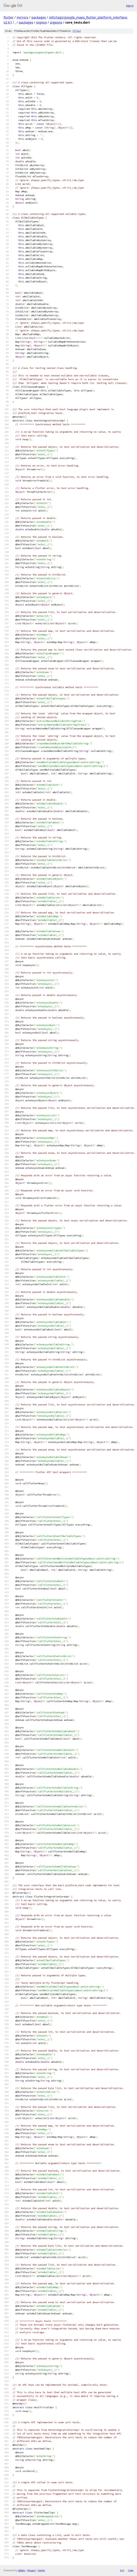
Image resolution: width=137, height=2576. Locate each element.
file (77, 31)
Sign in (129, 5)
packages (38, 17)
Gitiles (21, 2570)
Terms (41, 2570)
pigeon (41, 22)
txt (122, 2570)
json (130, 2570)
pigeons (56, 22)
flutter (9, 17)
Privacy (31, 2570)
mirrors (22, 17)
